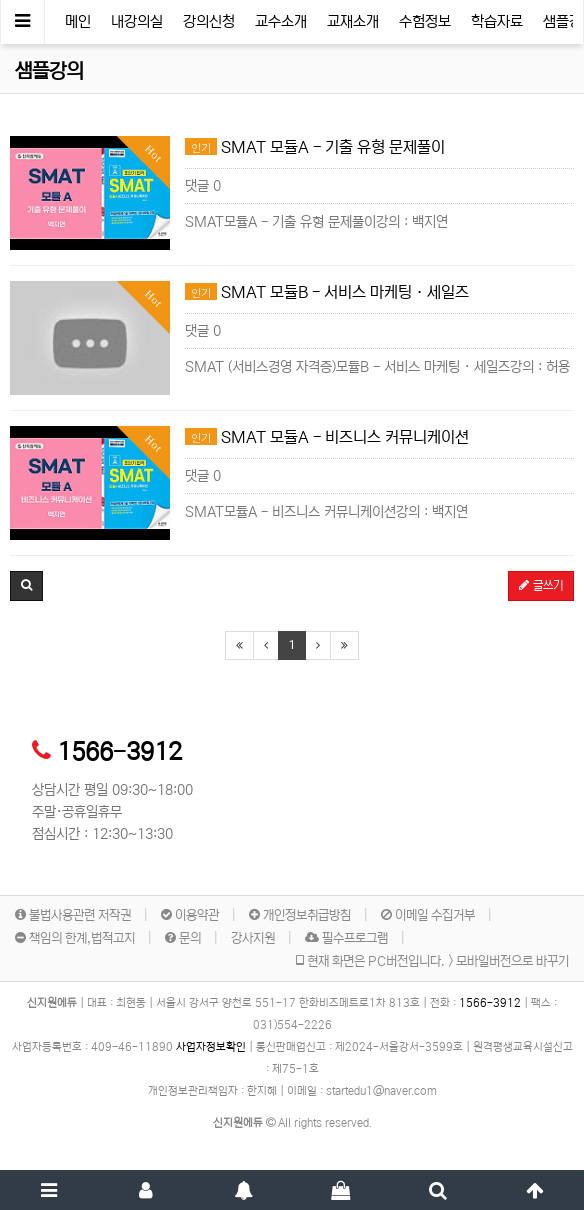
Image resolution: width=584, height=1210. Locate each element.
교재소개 (353, 21)
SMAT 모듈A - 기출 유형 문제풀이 (315, 147)
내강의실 (137, 21)
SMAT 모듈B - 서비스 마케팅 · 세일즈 (327, 292)
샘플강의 (49, 71)
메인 (78, 21)
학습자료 (497, 21)
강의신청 (209, 21)
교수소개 (281, 21)
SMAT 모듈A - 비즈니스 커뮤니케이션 (327, 437)
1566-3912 (119, 752)
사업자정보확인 (211, 1047)
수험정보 (425, 21)
